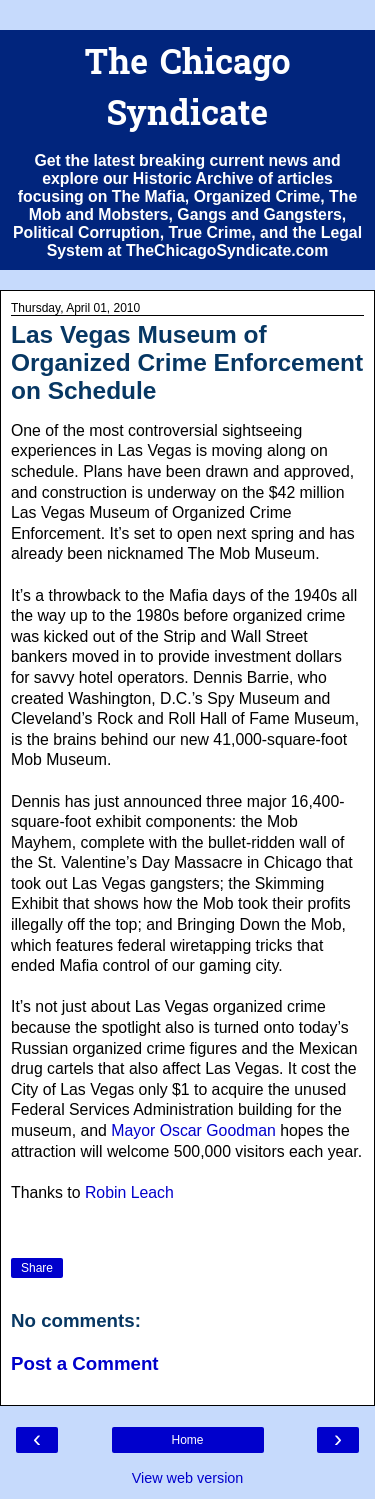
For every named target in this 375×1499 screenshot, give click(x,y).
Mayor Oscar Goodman (193, 1130)
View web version (188, 1478)
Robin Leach (129, 1192)
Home (187, 1440)
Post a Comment (85, 1363)
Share (37, 1268)
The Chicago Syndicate (187, 91)
